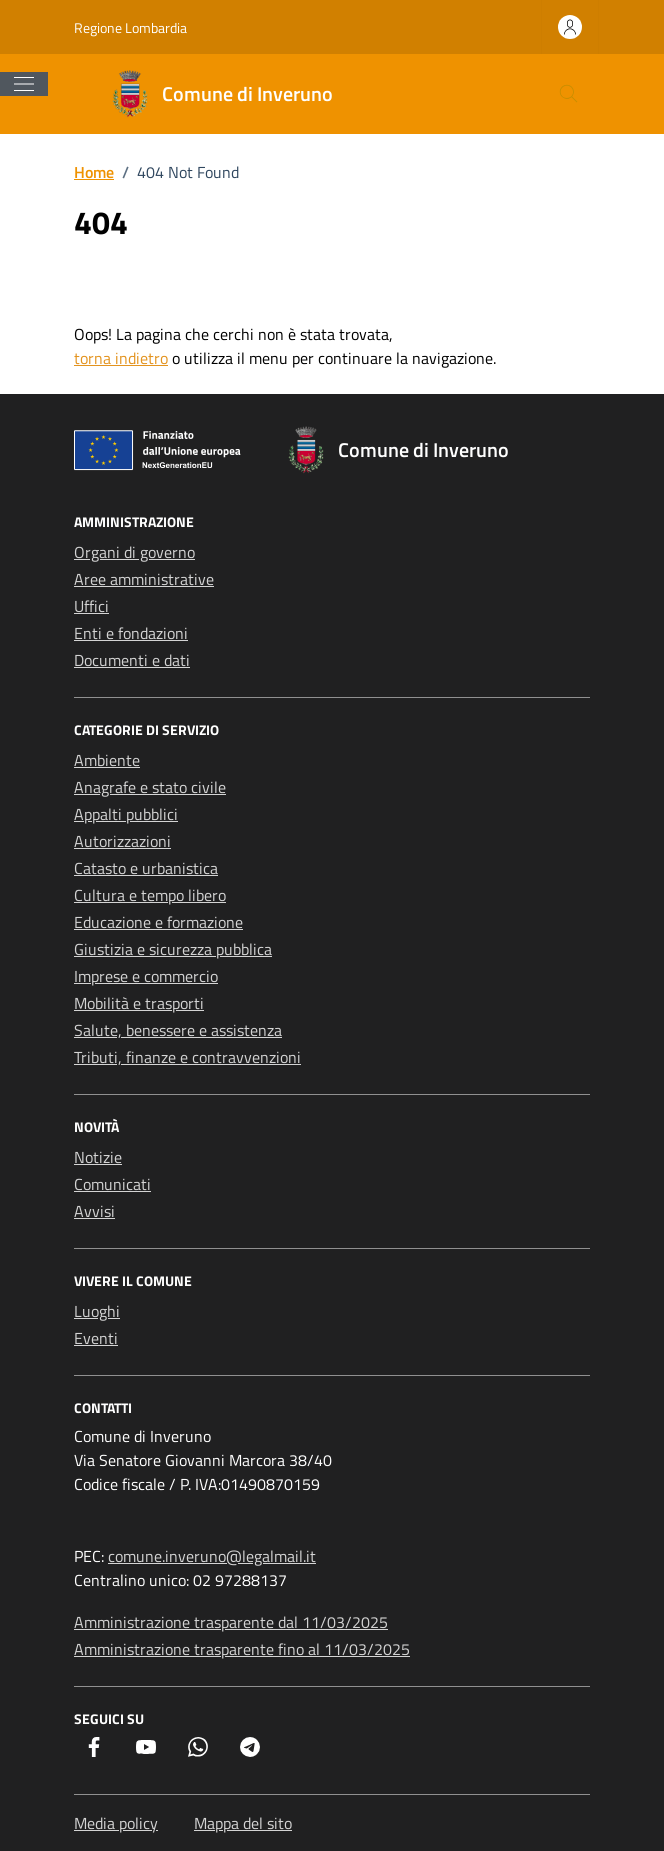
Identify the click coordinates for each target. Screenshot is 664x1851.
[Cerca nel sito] (568, 94)
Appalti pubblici (126, 814)
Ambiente (107, 760)
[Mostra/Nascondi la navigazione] (24, 84)
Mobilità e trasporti (139, 1003)
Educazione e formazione (158, 922)
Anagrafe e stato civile (150, 787)
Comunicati (112, 1184)
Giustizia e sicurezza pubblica (173, 949)
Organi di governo (134, 552)
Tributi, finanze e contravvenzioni (187, 1057)
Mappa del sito (243, 1823)
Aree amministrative (144, 579)
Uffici (91, 606)
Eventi (96, 1338)
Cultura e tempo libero (150, 895)
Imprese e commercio (146, 976)
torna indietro (121, 358)
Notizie (98, 1157)
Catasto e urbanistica (146, 868)
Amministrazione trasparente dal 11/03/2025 (231, 1622)
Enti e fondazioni (131, 633)
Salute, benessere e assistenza (178, 1030)
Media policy (116, 1823)
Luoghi (97, 1311)
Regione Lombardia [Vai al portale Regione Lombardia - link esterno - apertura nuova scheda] (130, 27)
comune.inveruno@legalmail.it (212, 1556)
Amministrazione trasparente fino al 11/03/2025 (242, 1649)
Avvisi (94, 1211)
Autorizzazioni (122, 841)
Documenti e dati (132, 660)
